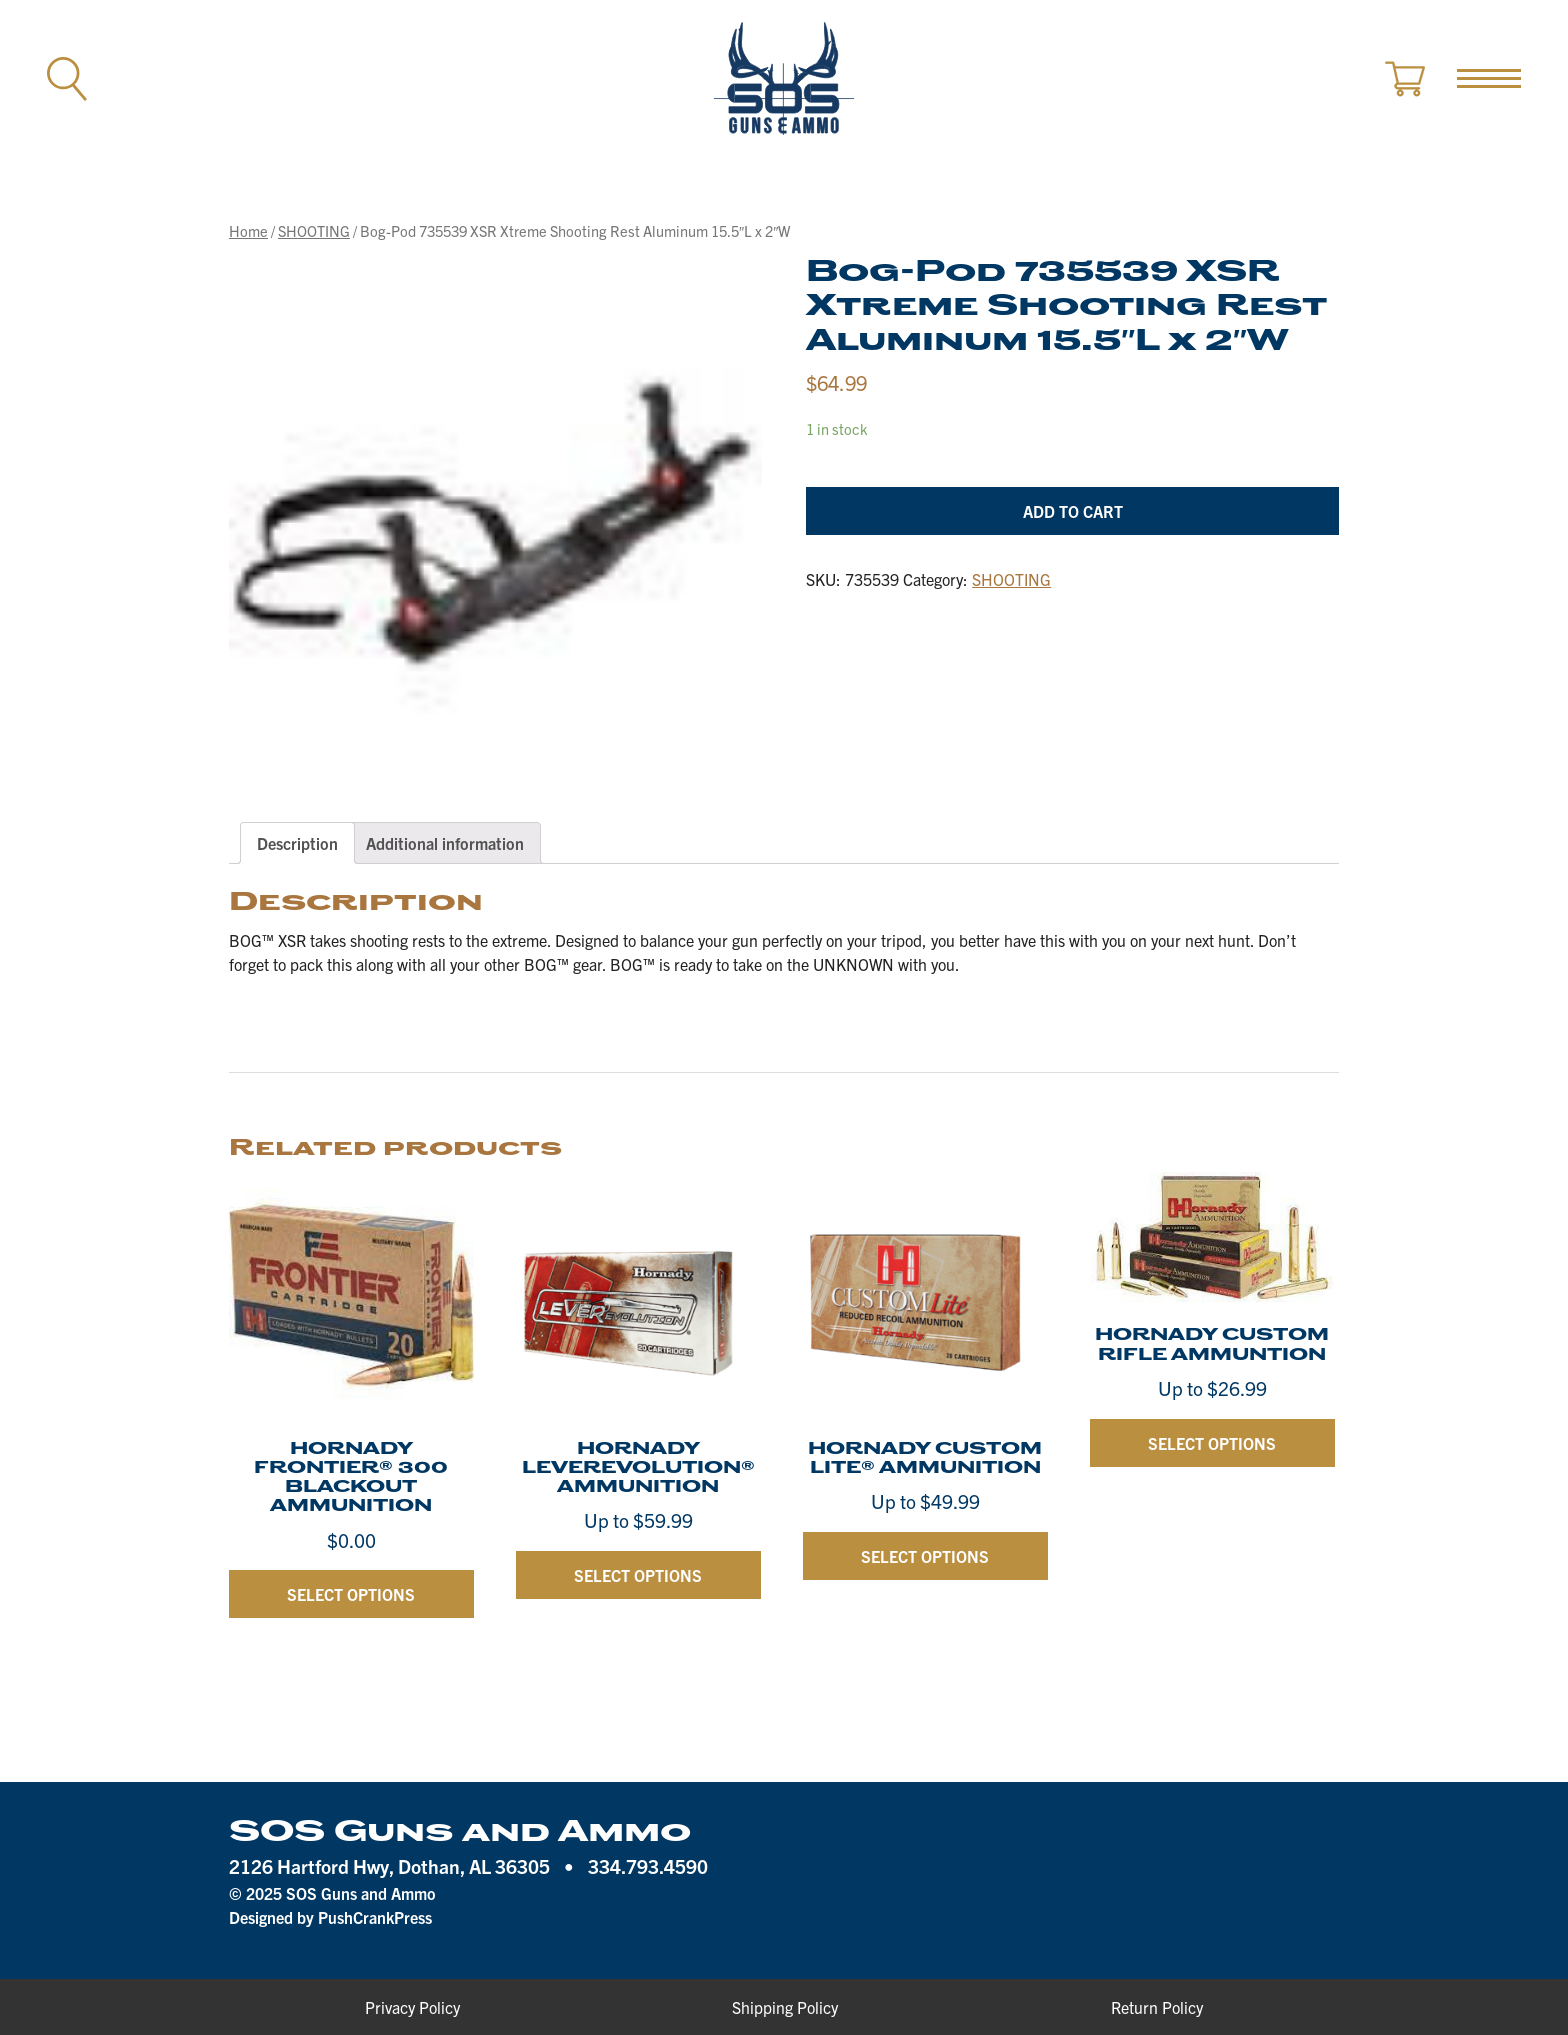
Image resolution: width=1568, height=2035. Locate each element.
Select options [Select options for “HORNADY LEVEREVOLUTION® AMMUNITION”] (638, 1575)
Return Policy (1157, 2007)
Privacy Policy (412, 2007)
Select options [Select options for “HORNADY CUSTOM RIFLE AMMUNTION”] (1212, 1443)
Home (248, 230)
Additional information (445, 843)
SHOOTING (314, 230)
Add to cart (1073, 511)
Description (297, 843)
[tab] (297, 843)
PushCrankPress (375, 1917)
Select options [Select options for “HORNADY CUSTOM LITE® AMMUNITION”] (925, 1556)
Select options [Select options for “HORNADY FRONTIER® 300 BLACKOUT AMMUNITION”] (351, 1594)
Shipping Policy (785, 2007)
